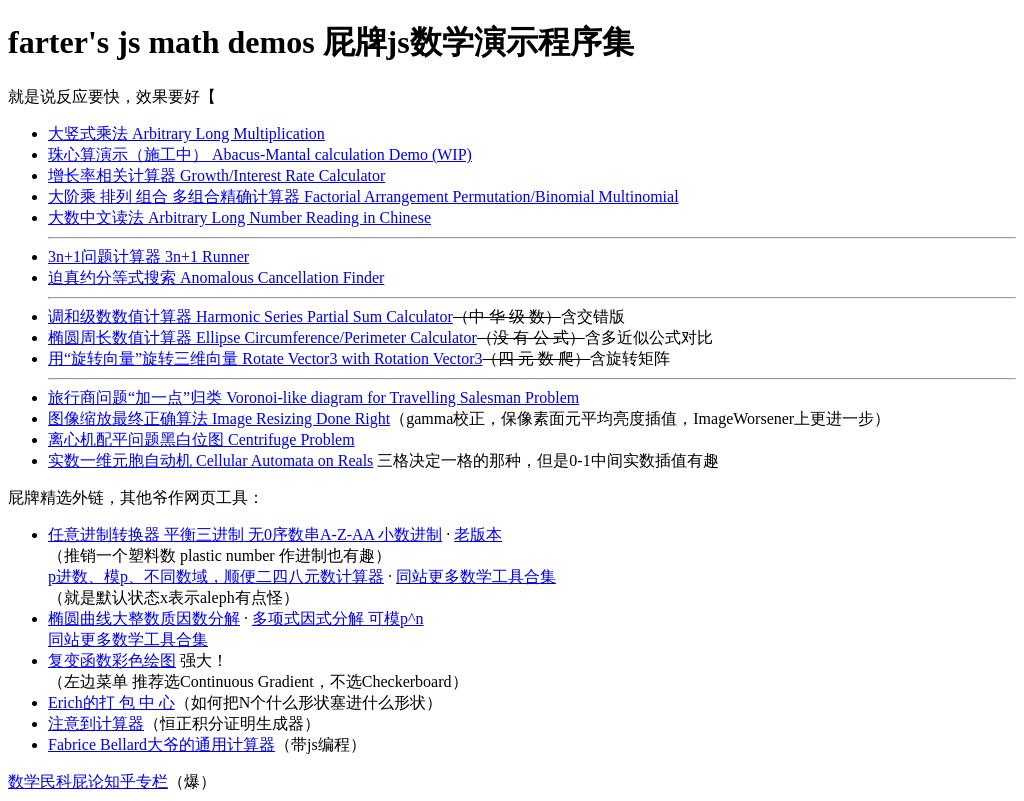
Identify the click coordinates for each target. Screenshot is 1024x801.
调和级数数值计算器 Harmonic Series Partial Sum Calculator (250, 316)
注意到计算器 (96, 723)
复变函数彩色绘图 (112, 660)
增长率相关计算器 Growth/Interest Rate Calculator (216, 175)
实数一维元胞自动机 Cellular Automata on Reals (210, 460)
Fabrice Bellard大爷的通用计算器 (161, 744)
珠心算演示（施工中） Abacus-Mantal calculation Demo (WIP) (260, 154)
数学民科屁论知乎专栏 (88, 781)
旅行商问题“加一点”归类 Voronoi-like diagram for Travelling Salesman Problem (313, 397)
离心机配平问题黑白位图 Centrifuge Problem (201, 439)
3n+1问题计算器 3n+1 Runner (148, 256)
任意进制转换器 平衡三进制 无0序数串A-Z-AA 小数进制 (245, 534)
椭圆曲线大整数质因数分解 (144, 618)
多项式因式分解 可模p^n (338, 618)
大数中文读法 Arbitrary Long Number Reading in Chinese (239, 217)
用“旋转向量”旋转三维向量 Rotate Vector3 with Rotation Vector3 (265, 358)
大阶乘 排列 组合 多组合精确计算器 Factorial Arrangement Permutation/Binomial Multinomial (363, 196)
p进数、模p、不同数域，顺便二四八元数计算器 (216, 576)
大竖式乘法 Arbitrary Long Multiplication (186, 133)
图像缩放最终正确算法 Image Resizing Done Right (219, 418)
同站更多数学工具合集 (476, 576)
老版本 (478, 534)
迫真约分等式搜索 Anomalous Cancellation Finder (216, 277)
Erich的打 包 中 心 (111, 702)
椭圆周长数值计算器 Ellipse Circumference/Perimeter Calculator (262, 337)
